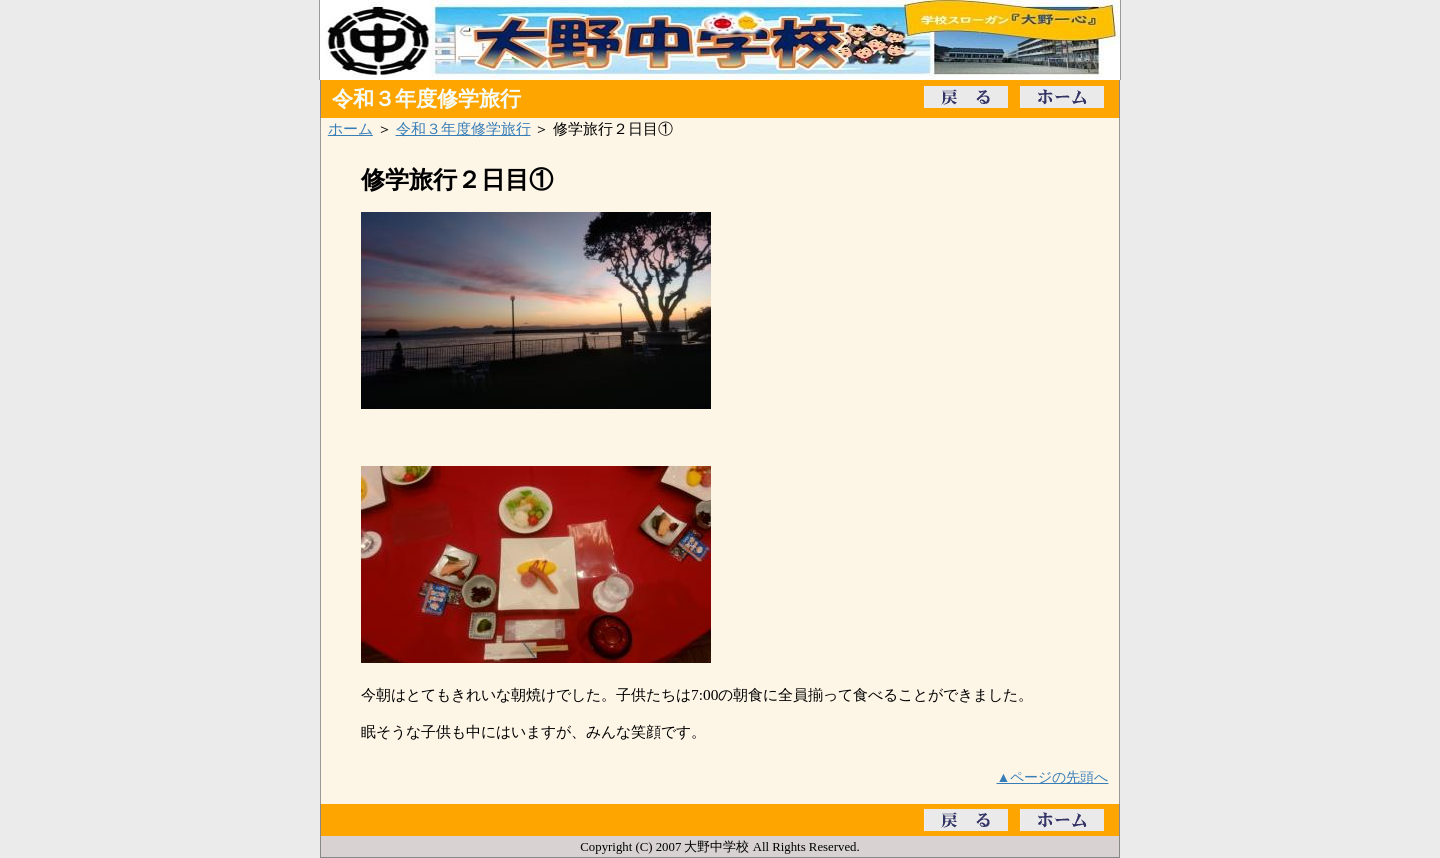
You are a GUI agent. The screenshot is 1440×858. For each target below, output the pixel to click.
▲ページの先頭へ (1053, 777)
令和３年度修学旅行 (463, 128)
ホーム (350, 128)
